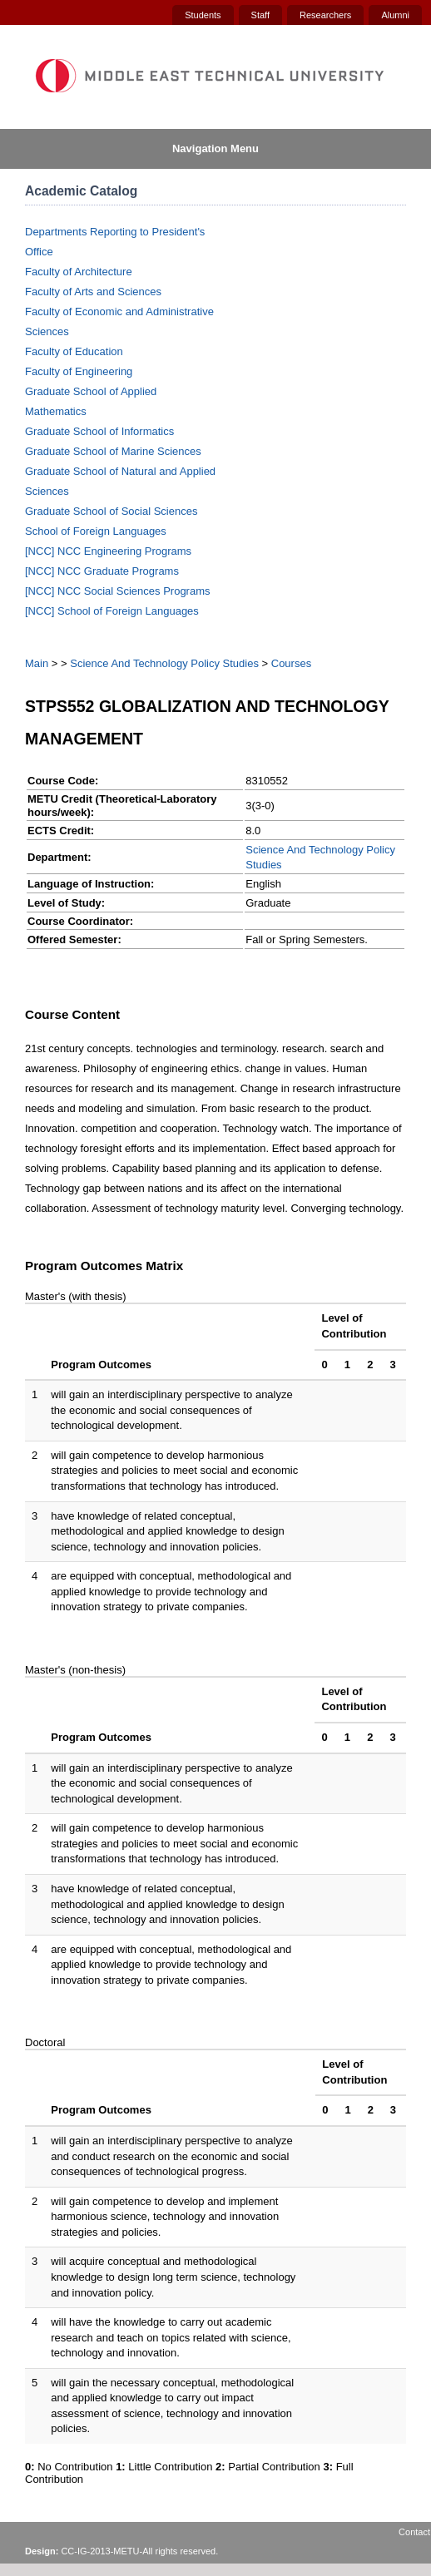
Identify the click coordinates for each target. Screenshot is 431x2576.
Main (36, 663)
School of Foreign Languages (95, 531)
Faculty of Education (74, 351)
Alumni (395, 15)
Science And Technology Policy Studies (164, 663)
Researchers (325, 15)
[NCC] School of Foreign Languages (112, 611)
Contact (414, 2532)
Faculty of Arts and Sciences (93, 291)
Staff (260, 15)
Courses (291, 663)
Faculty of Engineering (78, 371)
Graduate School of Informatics (99, 431)
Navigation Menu (215, 148)
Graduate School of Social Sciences (111, 511)
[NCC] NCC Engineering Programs (108, 551)
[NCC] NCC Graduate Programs (102, 571)
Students (202, 15)
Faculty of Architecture (78, 271)
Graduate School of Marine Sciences (113, 451)
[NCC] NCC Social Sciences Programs (118, 591)
